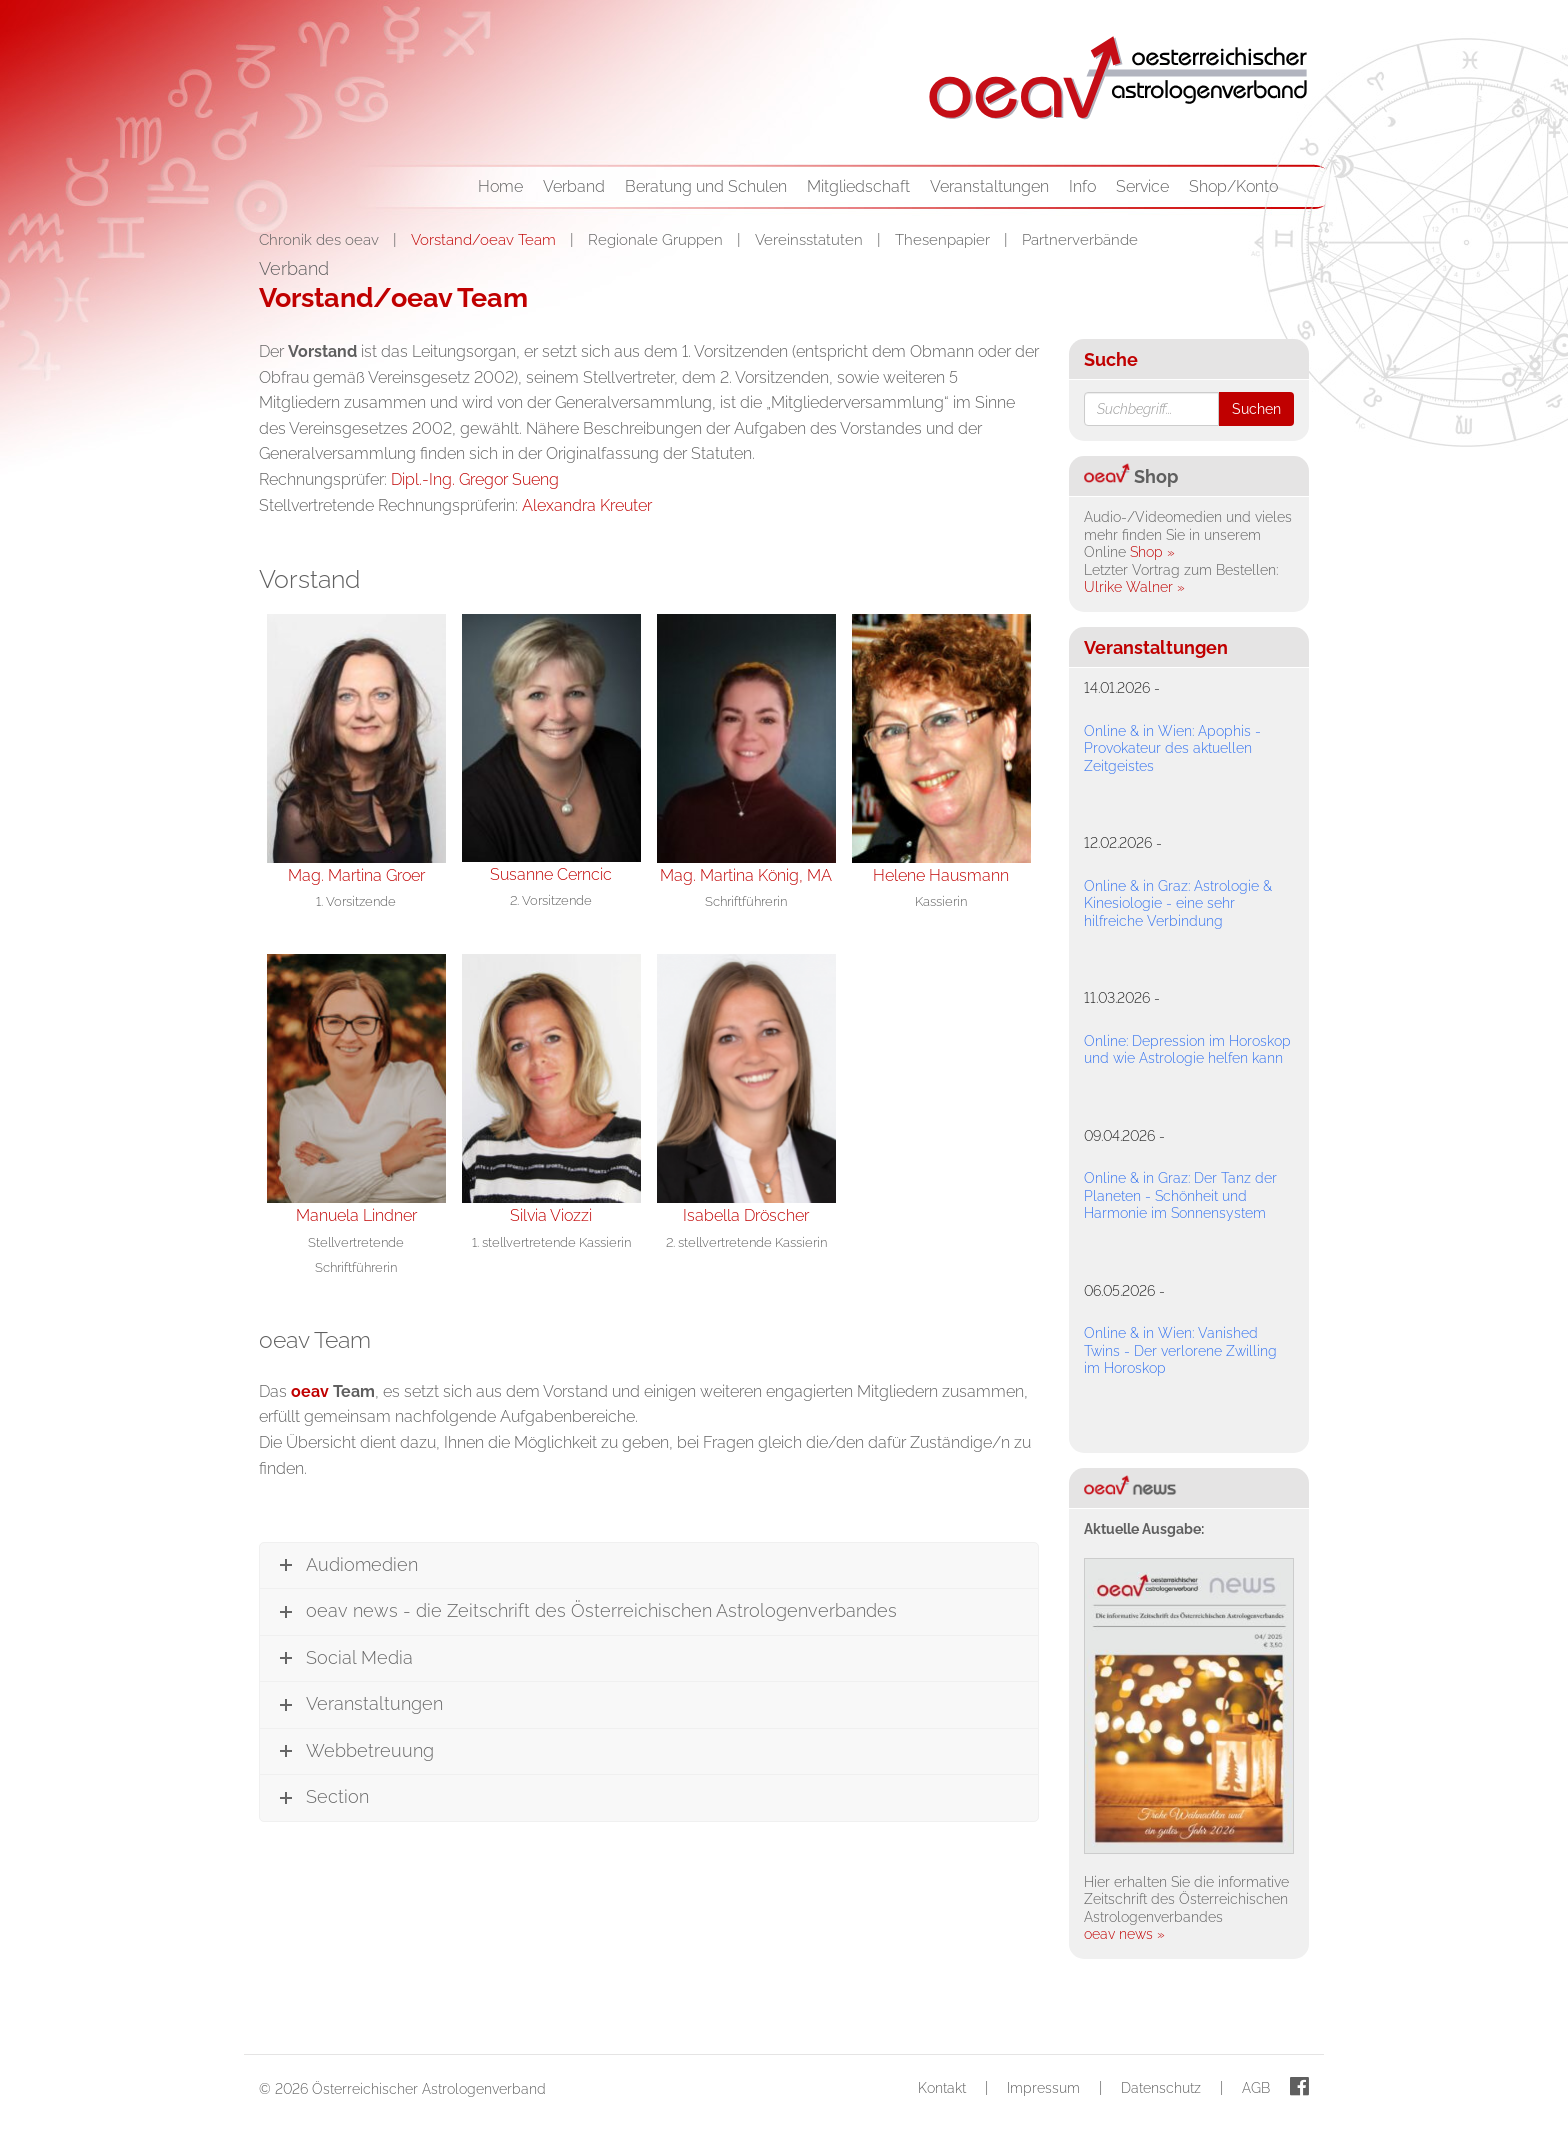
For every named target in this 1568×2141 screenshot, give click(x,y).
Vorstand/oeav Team (485, 240)
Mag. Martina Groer (356, 875)
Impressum (1043, 2088)
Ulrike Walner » (1134, 587)
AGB (1256, 2088)
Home (500, 186)
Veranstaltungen (989, 186)
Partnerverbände (1080, 240)
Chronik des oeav (321, 240)
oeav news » (1124, 1934)
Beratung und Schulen (706, 186)
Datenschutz (1161, 2088)
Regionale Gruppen (657, 240)
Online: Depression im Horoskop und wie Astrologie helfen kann (1187, 1050)
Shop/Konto (1233, 186)
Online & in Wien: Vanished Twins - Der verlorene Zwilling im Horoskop (1180, 1350)
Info (1082, 186)
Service (1142, 186)
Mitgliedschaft (858, 186)
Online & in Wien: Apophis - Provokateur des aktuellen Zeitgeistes (1172, 748)
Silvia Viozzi (551, 1215)
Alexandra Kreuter (587, 505)
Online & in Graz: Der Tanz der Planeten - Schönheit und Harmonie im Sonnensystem (1180, 1195)
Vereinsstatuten (811, 240)
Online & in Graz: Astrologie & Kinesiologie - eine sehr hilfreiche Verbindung (1178, 903)
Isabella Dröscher (746, 1215)
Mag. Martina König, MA (746, 875)
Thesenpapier (944, 240)
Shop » (1152, 552)
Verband (574, 186)
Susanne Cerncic (551, 874)
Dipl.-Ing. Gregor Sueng (475, 479)
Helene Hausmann (941, 875)
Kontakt (942, 2088)
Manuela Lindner (356, 1215)
